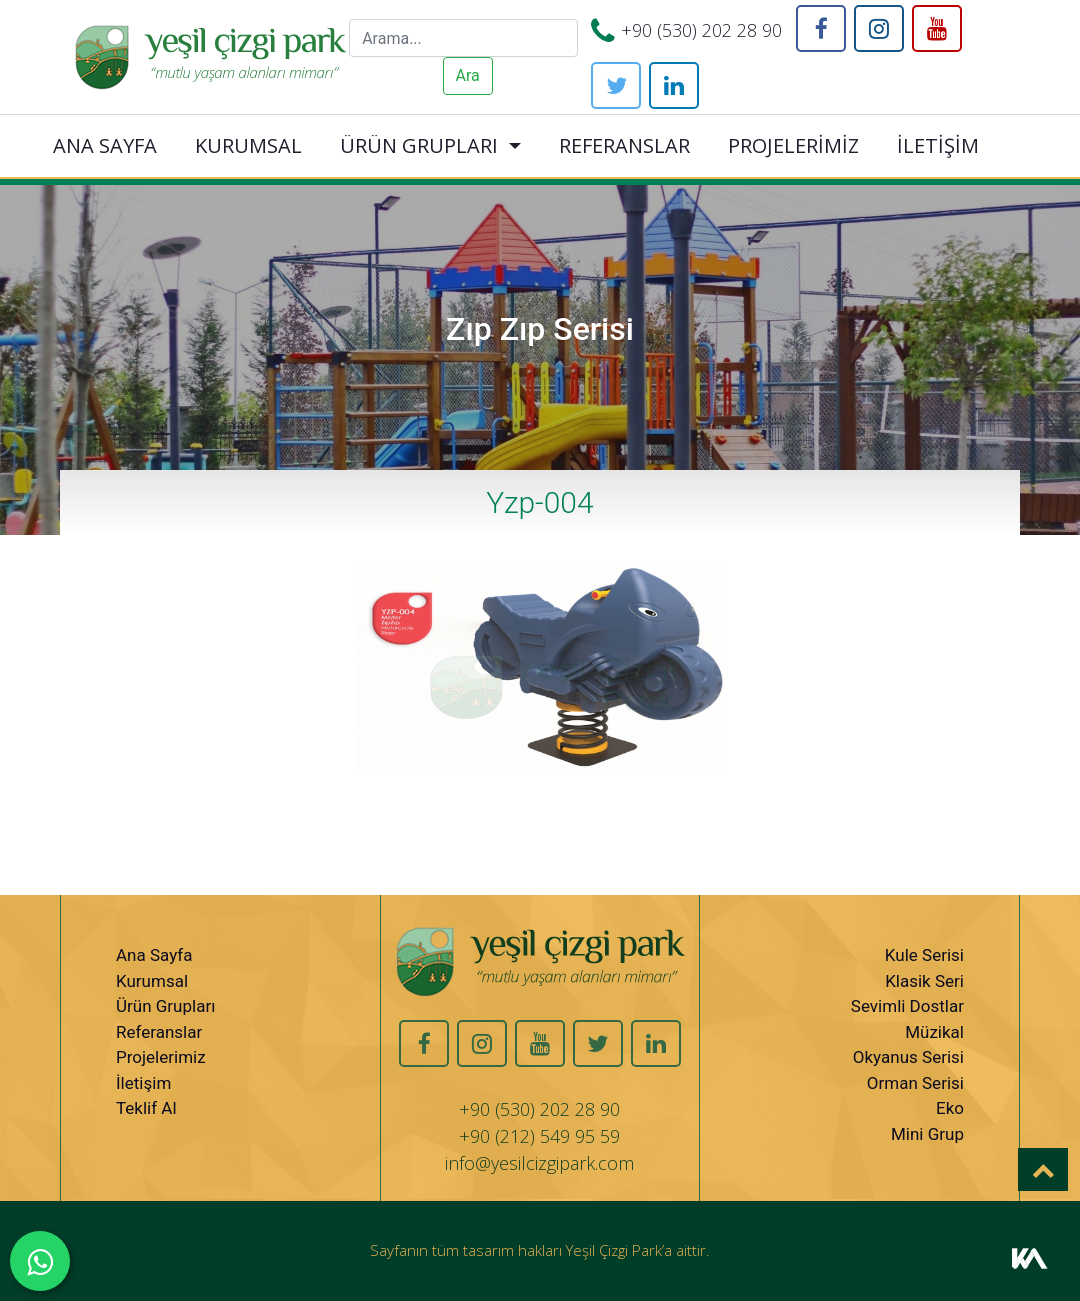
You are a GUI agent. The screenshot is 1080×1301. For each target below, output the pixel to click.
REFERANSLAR (624, 145)
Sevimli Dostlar (907, 1006)
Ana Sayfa (154, 955)
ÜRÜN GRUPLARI (419, 145)
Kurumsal (152, 981)
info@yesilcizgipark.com (539, 1163)
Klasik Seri (924, 981)
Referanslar (159, 1032)
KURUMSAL (248, 145)
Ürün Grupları (165, 1006)
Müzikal (934, 1032)
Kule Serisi (924, 955)
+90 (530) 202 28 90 (701, 30)
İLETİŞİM (938, 145)
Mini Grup (927, 1134)
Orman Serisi (915, 1083)
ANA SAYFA (105, 145)
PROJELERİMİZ (793, 145)
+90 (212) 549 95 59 (539, 1136)
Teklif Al (146, 1108)
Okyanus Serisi (908, 1057)
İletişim (143, 1083)
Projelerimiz (161, 1057)
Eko (950, 1108)
